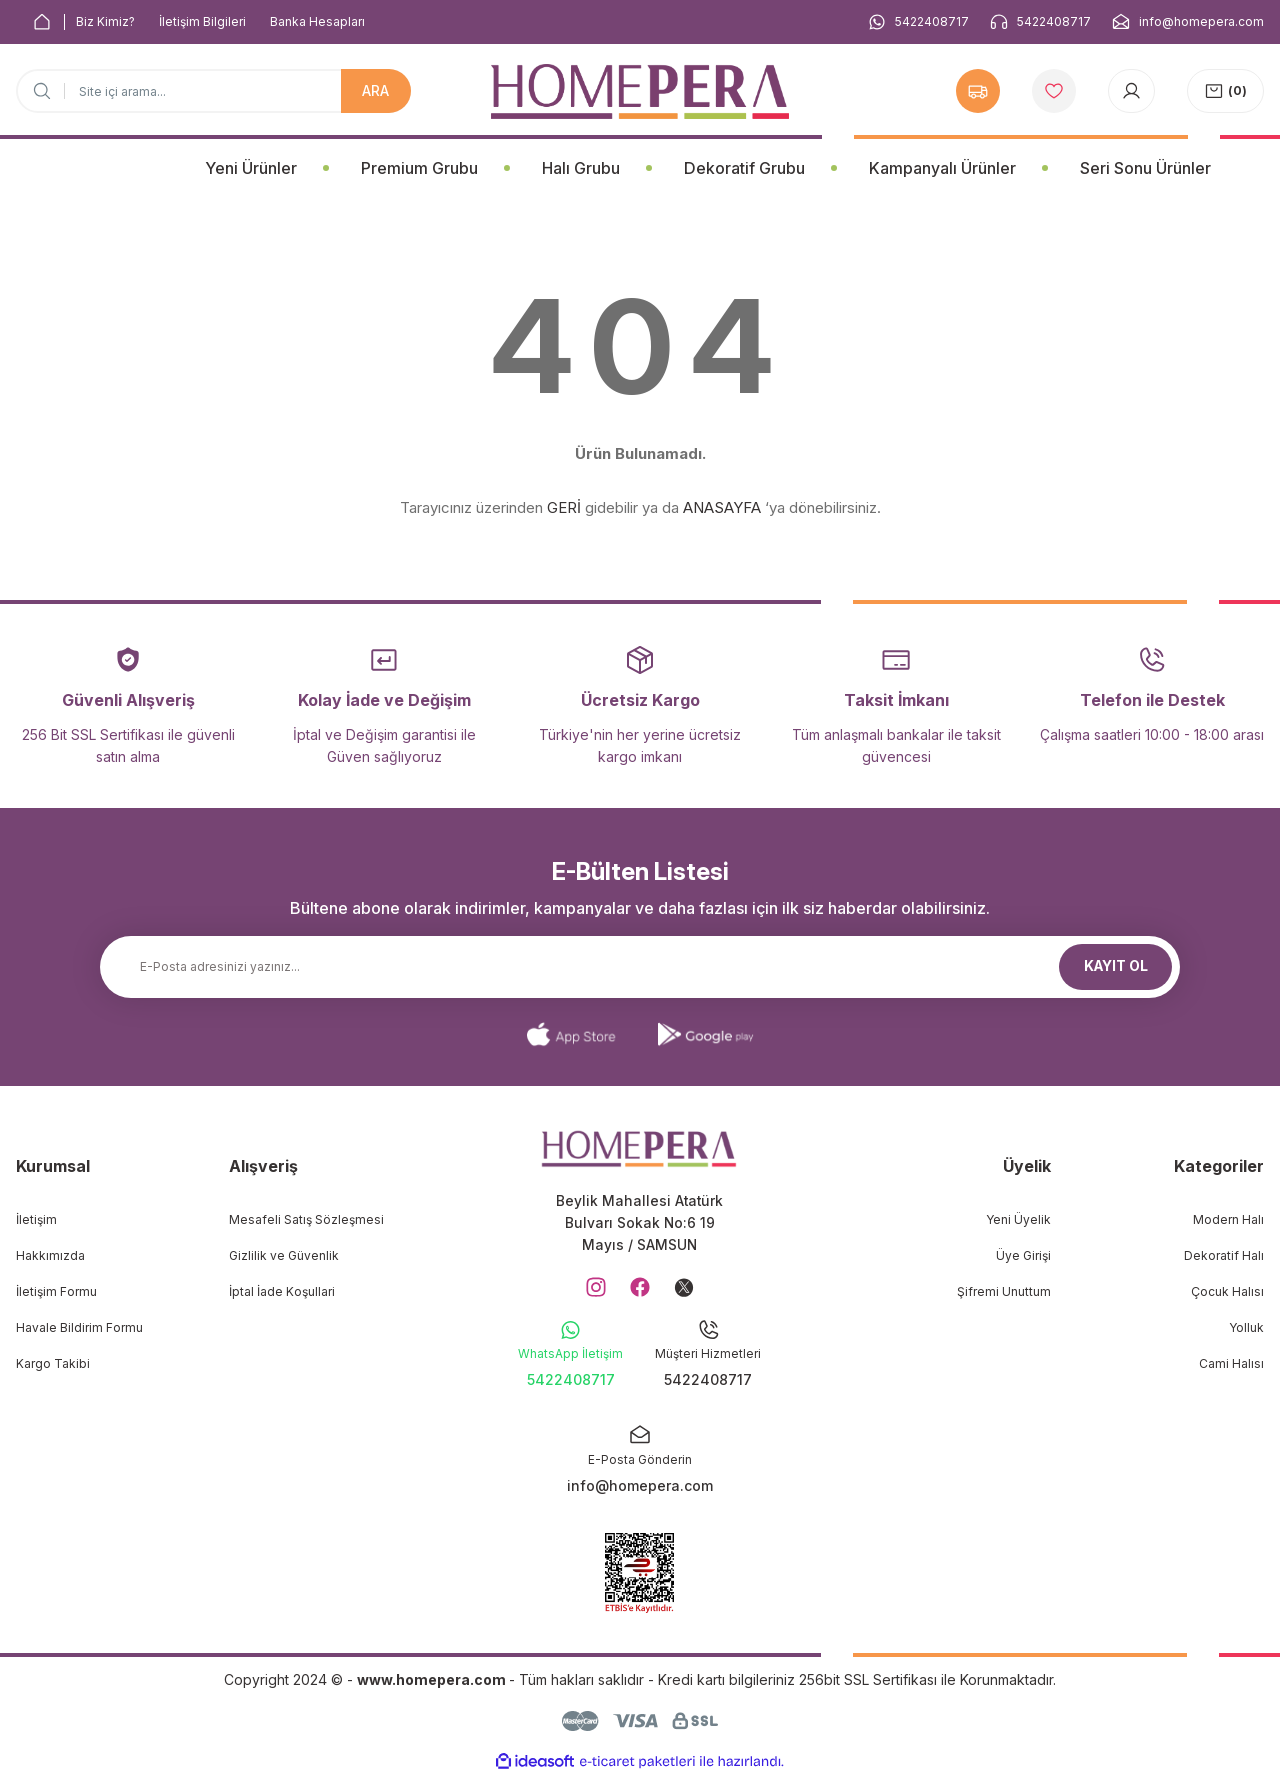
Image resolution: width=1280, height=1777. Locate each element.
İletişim (36, 1219)
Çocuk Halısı (1227, 1291)
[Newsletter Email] (640, 967)
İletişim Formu (56, 1291)
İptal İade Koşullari (282, 1291)
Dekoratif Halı (1224, 1255)
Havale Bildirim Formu (79, 1327)
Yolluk (1246, 1327)
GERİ (564, 507)
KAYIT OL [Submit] (1116, 966)
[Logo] (640, 91)
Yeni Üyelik (1018, 1219)
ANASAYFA (722, 507)
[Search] (213, 91)
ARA (375, 90)
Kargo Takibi (53, 1363)
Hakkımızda (50, 1255)
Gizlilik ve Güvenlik (284, 1255)
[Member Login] (1131, 91)
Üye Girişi (1023, 1255)
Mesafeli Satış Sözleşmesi (306, 1219)
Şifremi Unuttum (1004, 1291)
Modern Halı (1228, 1219)
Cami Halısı (1231, 1363)
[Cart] (1225, 91)
